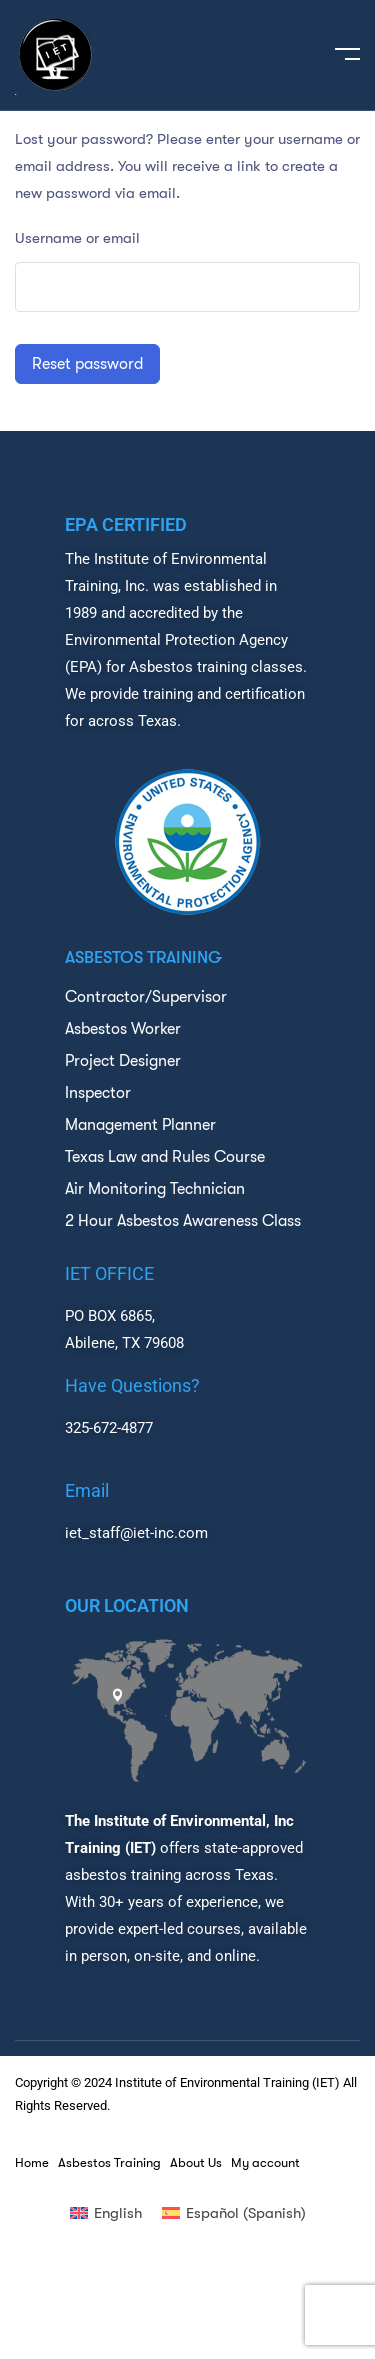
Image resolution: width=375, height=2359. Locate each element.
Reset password (87, 364)
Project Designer (123, 1061)
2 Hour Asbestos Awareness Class (183, 1221)
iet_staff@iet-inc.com (136, 1533)
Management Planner (140, 1125)
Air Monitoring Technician (155, 1189)
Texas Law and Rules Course (165, 1157)
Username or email (77, 238)
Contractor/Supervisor (146, 997)
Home (32, 2163)
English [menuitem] (118, 2213)
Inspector (98, 1093)
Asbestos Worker (123, 1029)
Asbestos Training (109, 2163)
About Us (196, 2163)
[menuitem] (106, 2213)
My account (265, 2163)
